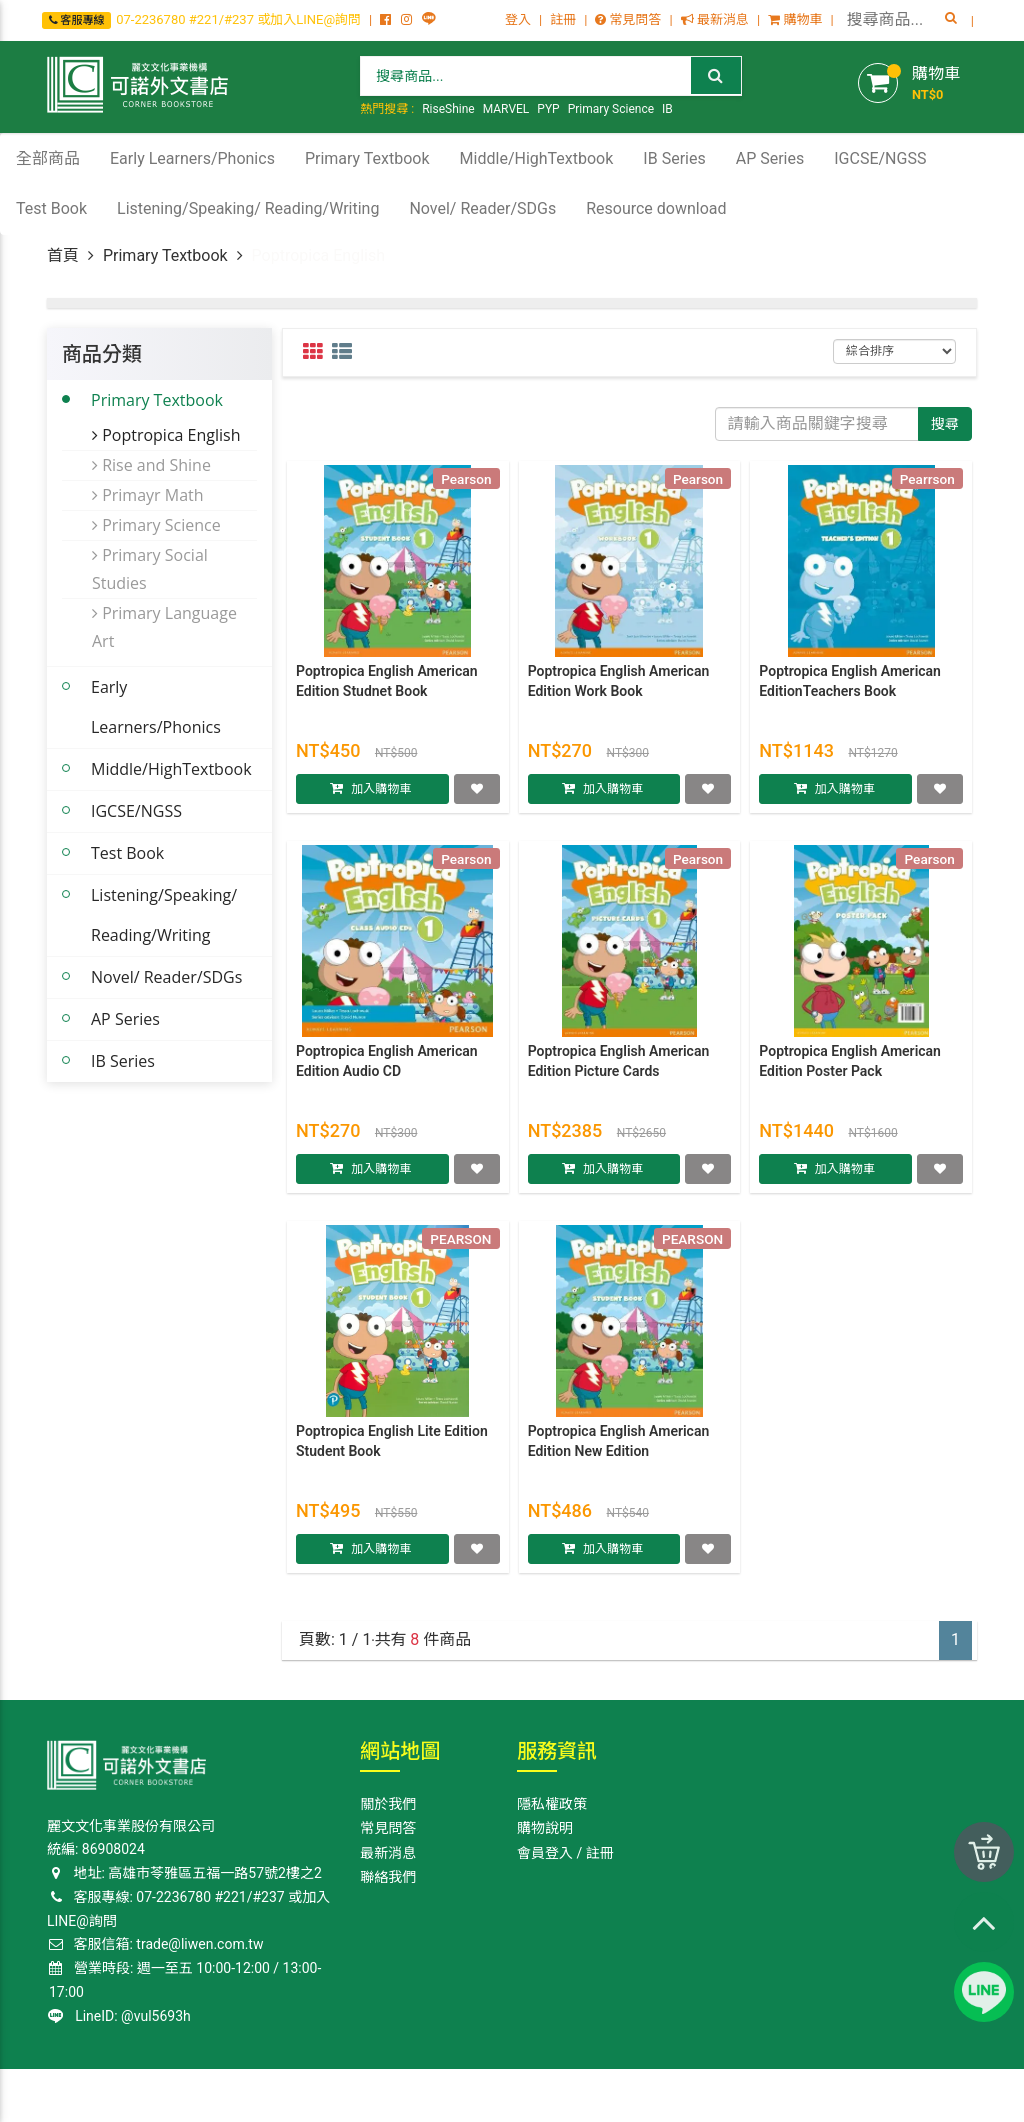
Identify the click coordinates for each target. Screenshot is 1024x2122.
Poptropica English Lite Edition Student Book (392, 1449)
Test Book (127, 853)
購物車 (795, 19)
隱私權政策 (552, 1804)
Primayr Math (148, 495)
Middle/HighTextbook (171, 769)
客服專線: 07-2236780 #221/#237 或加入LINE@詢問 (188, 1909)
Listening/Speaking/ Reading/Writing (164, 915)
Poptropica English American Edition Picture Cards (619, 1069)
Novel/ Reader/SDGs (166, 977)
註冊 (563, 19)
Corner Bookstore (96, 2094)
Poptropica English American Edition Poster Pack (850, 1069)
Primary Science (611, 109)
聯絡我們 (388, 1877)
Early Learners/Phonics (156, 707)
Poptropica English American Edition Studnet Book (387, 689)
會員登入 (545, 1853)
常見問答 (628, 19)
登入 (518, 19)
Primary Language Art (164, 627)
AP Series (125, 1019)
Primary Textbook (165, 255)
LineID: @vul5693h (119, 2016)
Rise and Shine (151, 465)
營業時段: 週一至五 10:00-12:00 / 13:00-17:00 (185, 1980)
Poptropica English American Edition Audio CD (387, 1069)
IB (667, 109)
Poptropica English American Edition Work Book (619, 689)
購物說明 (545, 1828)
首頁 (63, 255)
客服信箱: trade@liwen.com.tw (155, 1944)
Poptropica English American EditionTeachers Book (850, 689)
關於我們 (388, 1804)
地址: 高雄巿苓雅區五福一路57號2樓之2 (184, 1873)
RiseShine (448, 109)
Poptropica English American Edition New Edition (619, 1449)
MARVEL (506, 109)
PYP (548, 109)
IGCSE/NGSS (136, 811)
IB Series (123, 1061)
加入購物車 (381, 796)
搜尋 (945, 424)
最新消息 (715, 19)
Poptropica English (166, 435)
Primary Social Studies (150, 569)
